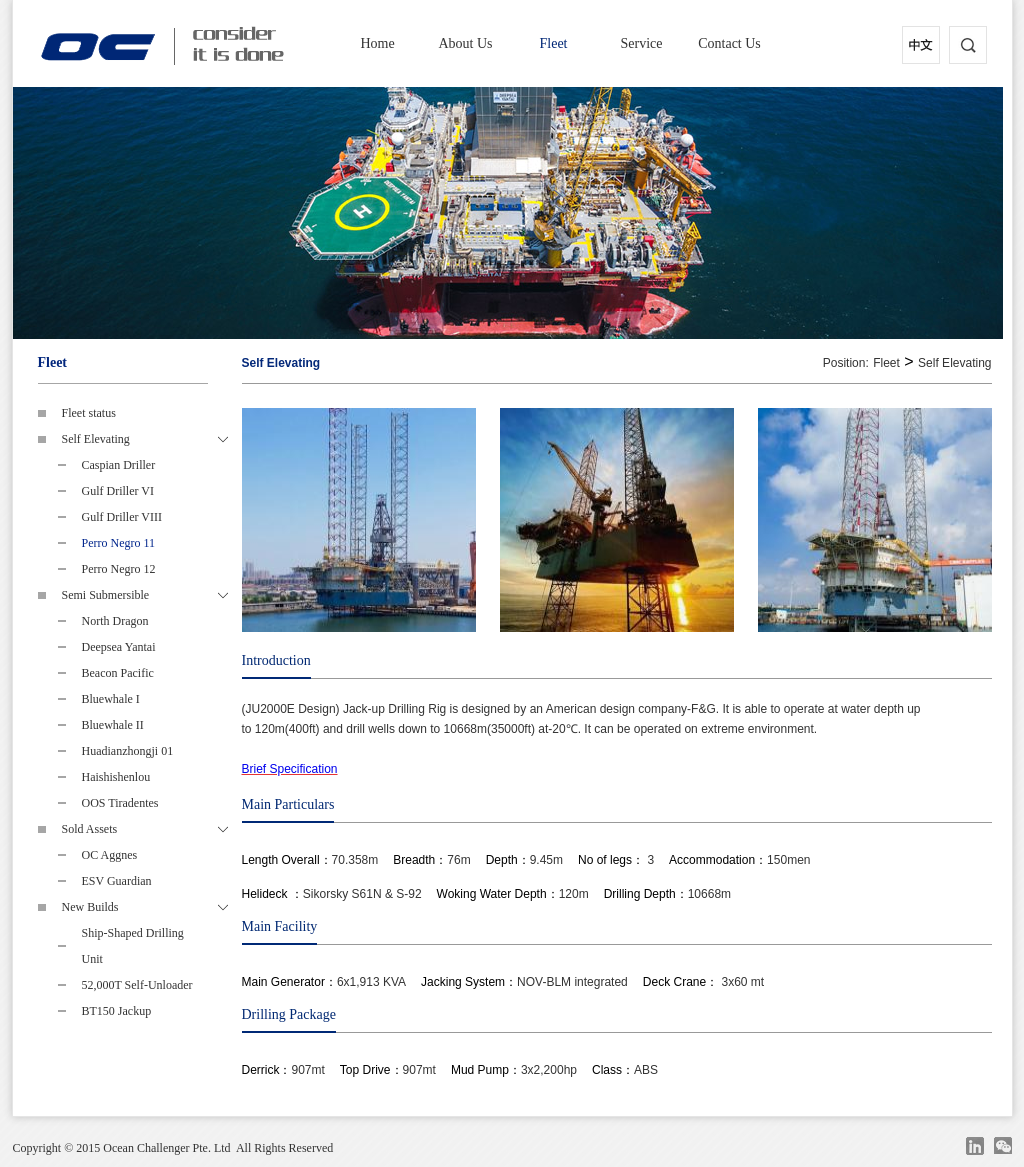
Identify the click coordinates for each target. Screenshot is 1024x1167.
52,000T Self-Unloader (137, 985)
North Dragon (115, 621)
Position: (846, 363)
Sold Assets (145, 829)
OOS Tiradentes (120, 803)
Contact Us (729, 43)
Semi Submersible (145, 595)
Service (642, 43)
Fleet (554, 43)
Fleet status (89, 413)
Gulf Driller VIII (122, 517)
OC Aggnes (110, 855)
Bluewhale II (113, 725)
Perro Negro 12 (119, 569)
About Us (465, 43)
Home (377, 43)
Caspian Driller (119, 465)
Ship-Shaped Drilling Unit (133, 946)
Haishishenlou (116, 777)
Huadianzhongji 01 (128, 751)
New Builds (145, 907)
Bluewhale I (111, 699)
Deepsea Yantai (119, 647)
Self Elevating (145, 439)
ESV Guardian (117, 881)
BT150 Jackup (117, 1011)
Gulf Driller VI (118, 491)
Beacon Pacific (118, 673)
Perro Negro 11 (119, 543)
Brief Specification (290, 769)
